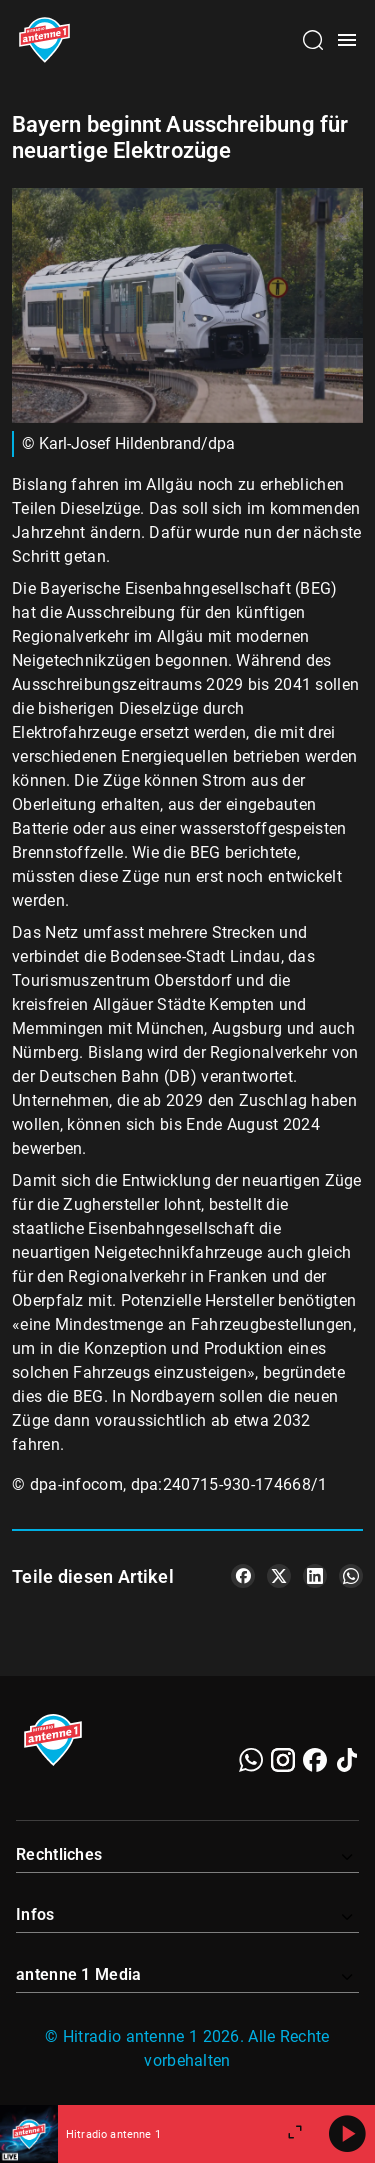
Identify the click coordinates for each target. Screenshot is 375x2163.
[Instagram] (283, 1760)
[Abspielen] (347, 2134)
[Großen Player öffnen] (295, 2134)
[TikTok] (347, 1760)
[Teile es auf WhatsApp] (351, 1576)
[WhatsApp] (251, 1760)
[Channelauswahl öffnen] (313, 40)
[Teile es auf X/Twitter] (279, 1576)
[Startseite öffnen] (44, 40)
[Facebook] (315, 1760)
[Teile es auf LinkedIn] (315, 1576)
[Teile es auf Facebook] (243, 1576)
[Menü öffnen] (347, 40)
